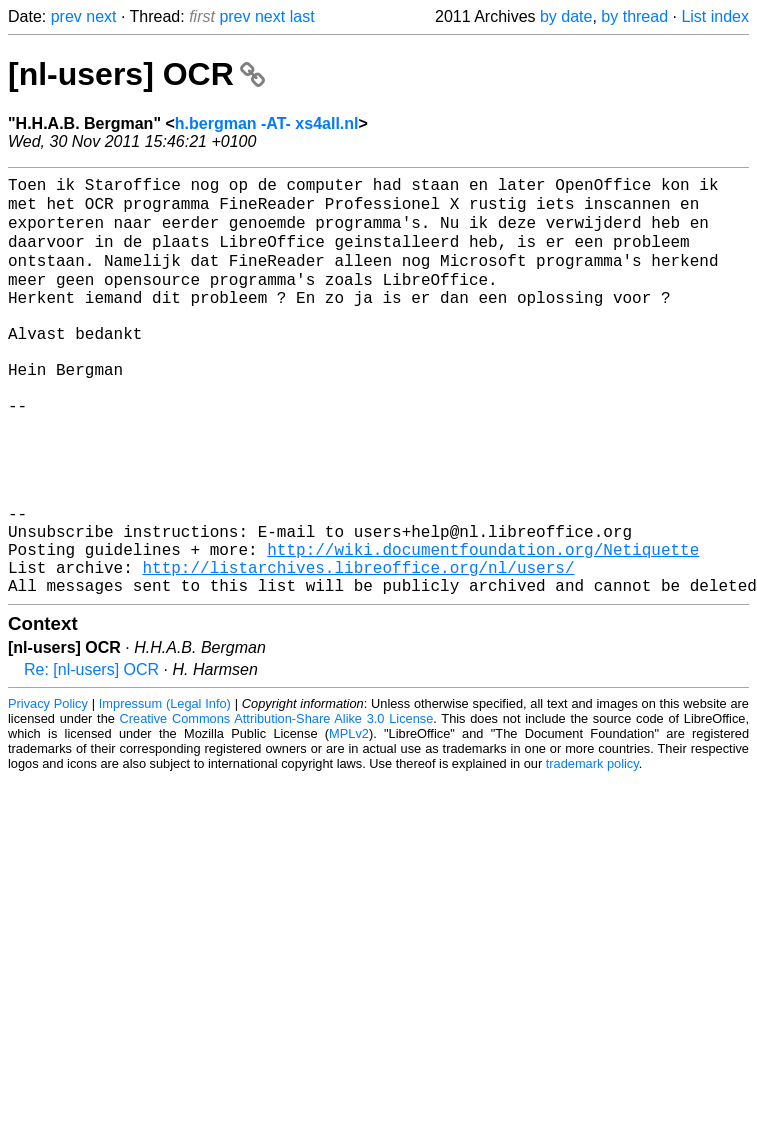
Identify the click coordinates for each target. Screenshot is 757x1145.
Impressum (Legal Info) (165, 789)
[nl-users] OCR (136, 74)
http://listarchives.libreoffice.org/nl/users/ (358, 649)
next (101, 16)
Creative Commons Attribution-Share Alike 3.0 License (277, 804)
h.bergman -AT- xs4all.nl (267, 123)
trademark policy (592, 849)
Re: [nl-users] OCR (91, 755)
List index (715, 16)
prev (66, 16)
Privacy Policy (48, 789)
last (302, 16)
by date (566, 16)
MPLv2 (349, 819)
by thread (634, 16)
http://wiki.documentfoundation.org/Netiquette (483, 627)
